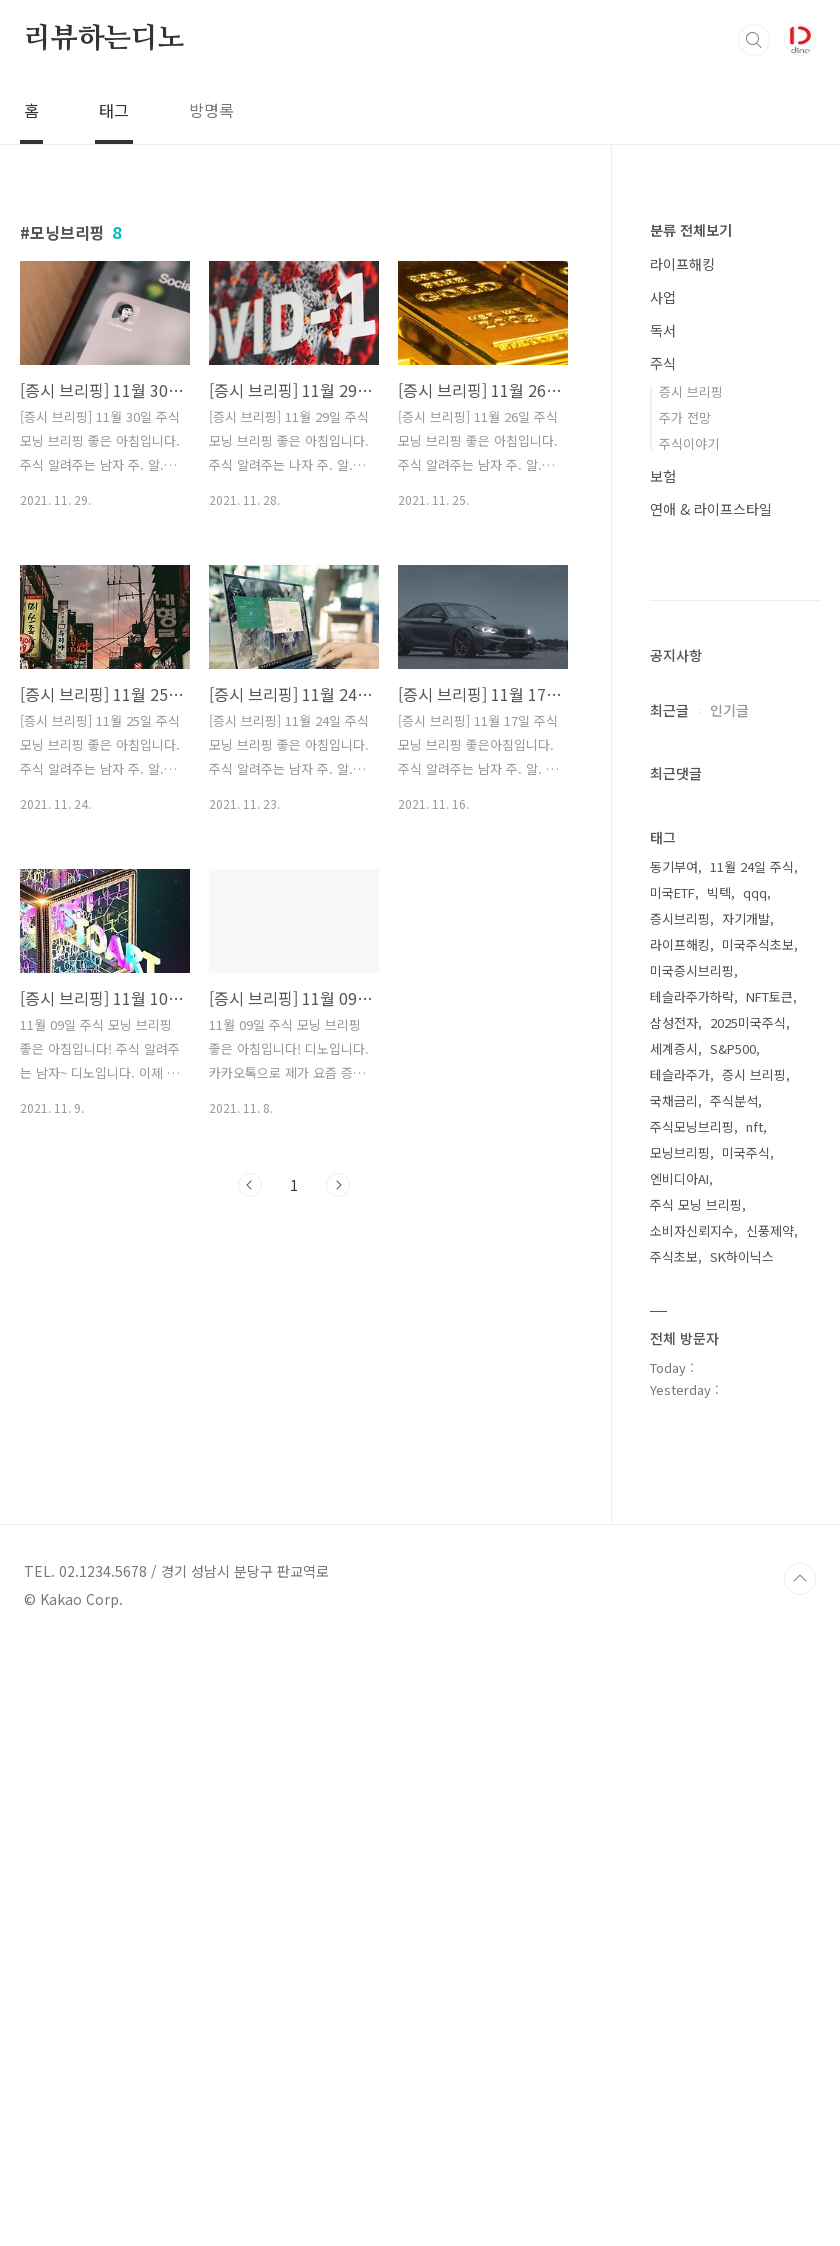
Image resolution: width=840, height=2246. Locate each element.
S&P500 (733, 1648)
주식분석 (734, 1700)
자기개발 (746, 1518)
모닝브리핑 (680, 1752)
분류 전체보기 (691, 230)
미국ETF (672, 1492)
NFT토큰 (769, 1596)
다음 (338, 1185)
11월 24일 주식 (752, 1466)
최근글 (669, 1310)
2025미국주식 (748, 1622)
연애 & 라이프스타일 (711, 509)
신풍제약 (770, 1830)
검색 (754, 40)
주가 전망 (685, 417)
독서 (663, 330)
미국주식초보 (758, 1544)
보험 (663, 476)
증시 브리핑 (691, 391)
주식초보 (674, 1856)
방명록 (211, 110)
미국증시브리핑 (692, 1570)
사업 (663, 297)
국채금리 (674, 1700)
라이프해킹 (682, 264)
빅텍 (719, 1492)
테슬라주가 (680, 1674)
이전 (250, 1185)
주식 (663, 363)
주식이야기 (689, 443)
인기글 (729, 1310)
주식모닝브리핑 (692, 1726)
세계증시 (674, 1648)
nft (754, 1726)
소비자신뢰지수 (692, 1830)
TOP (800, 2179)
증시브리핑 (680, 1518)
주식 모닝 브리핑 (696, 1804)
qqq (755, 1492)
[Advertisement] (735, 862)
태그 (114, 110)
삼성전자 (674, 1622)
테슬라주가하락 (692, 1596)
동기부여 (674, 1466)
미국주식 (746, 1752)
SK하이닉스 (742, 1856)
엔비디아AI (679, 1778)
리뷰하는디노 (104, 39)
